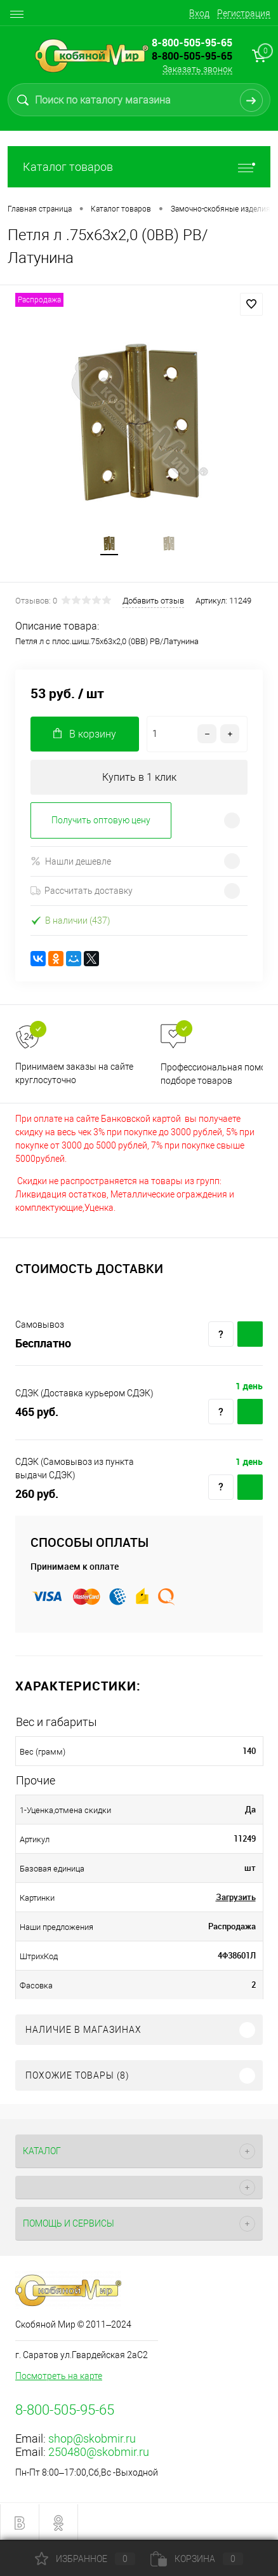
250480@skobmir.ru (98, 2451)
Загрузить (236, 1897)
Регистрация (243, 13)
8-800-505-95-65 (192, 56)
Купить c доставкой (250, 1334)
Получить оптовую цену (100, 820)
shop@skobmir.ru (92, 2438)
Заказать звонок (197, 69)
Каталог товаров (139, 166)
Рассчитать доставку (81, 891)
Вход (199, 13)
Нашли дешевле (70, 861)
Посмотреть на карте (58, 2376)
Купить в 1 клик (139, 777)
